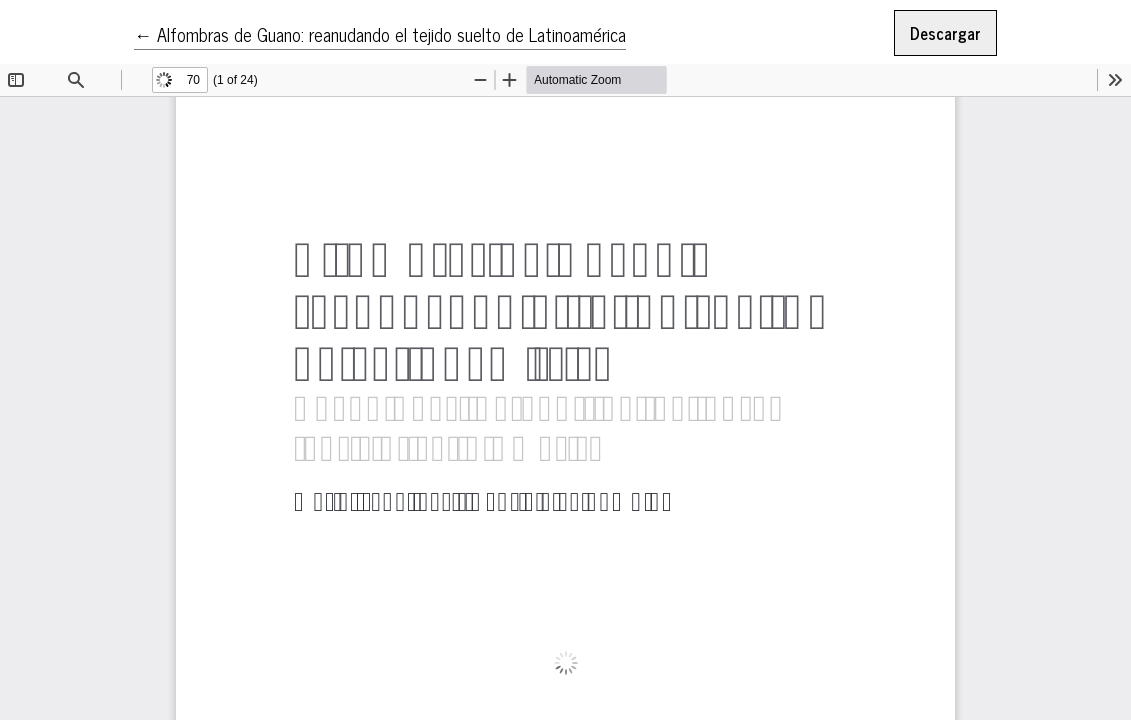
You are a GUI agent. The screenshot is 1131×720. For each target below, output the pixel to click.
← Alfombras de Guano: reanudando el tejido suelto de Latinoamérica (380, 34)
